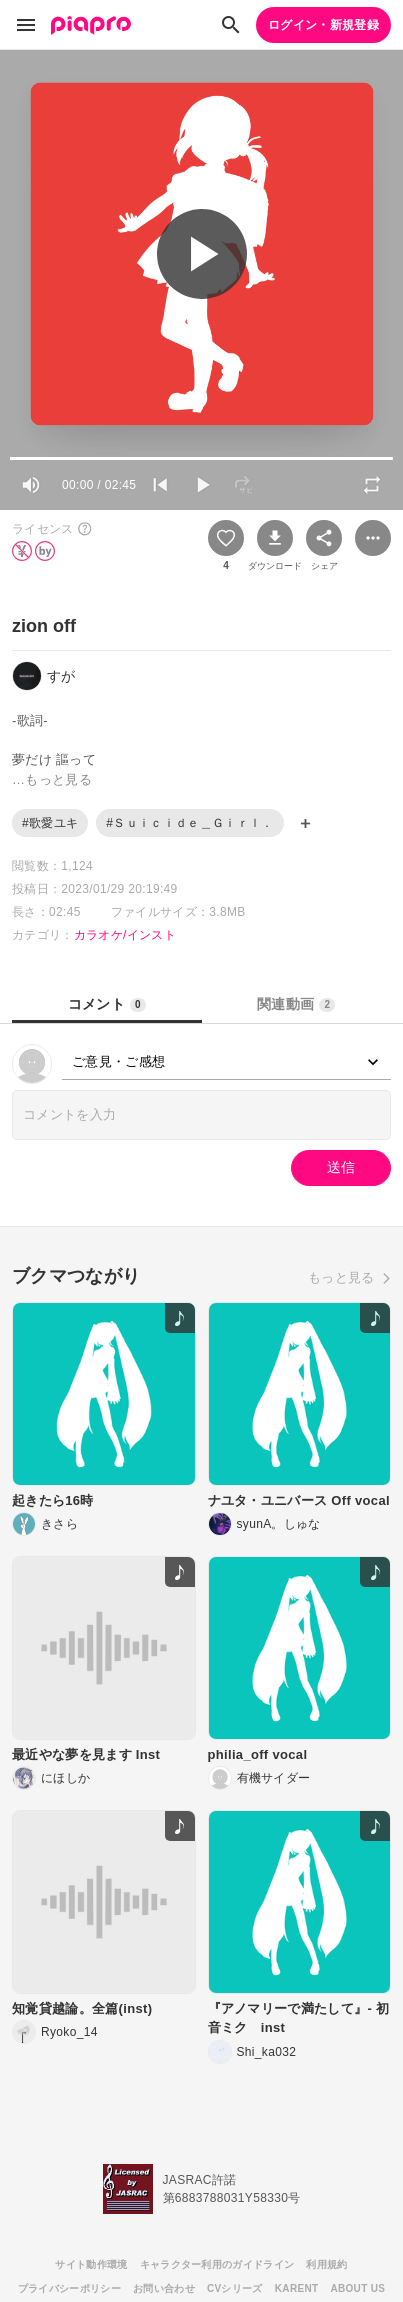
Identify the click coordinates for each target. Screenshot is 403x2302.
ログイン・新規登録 (323, 25)
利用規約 (326, 2264)
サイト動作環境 (91, 2264)
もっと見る (341, 1277)
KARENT (297, 2288)
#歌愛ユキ (50, 823)
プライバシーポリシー (69, 2288)
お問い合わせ (164, 2288)
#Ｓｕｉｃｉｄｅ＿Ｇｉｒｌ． (189, 823)
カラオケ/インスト (125, 935)
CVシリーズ (235, 2288)
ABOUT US (357, 2288)
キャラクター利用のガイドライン (217, 2264)
